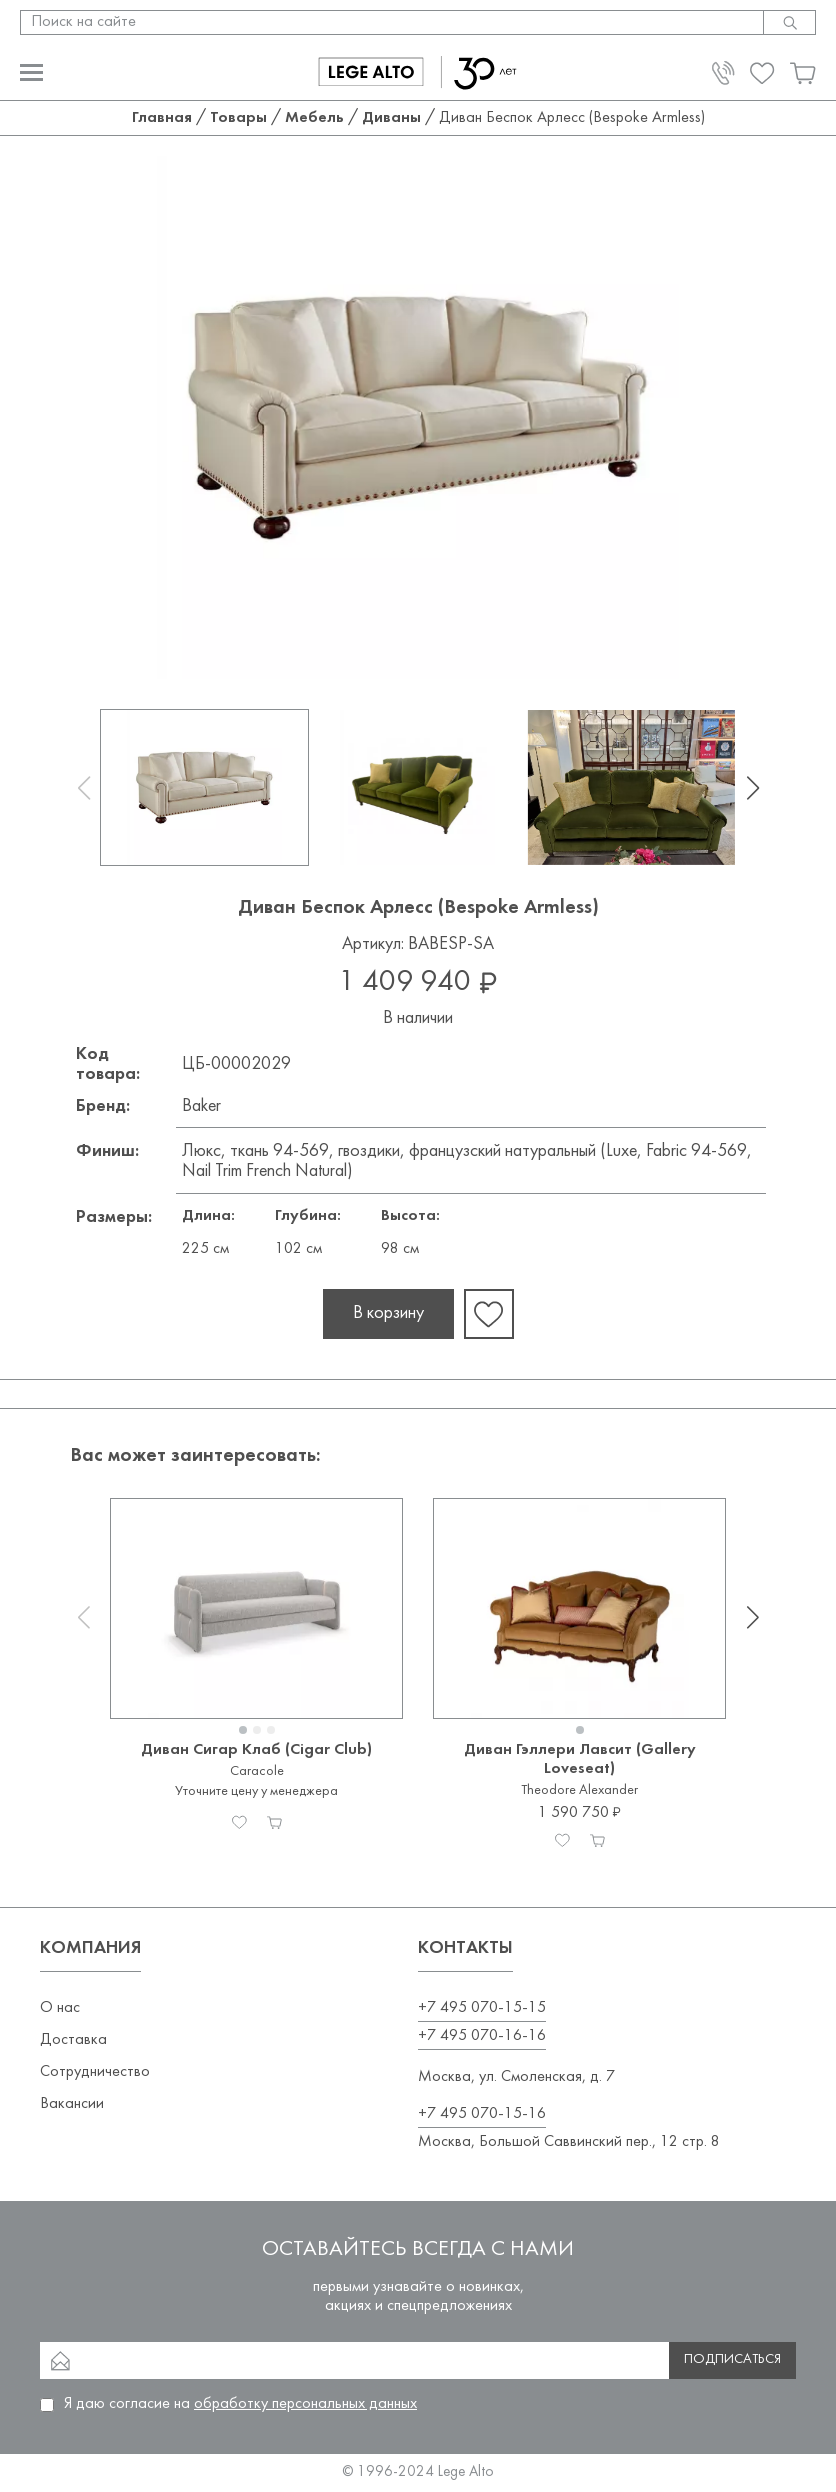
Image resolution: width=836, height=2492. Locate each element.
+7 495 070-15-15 (482, 2008)
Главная (162, 118)
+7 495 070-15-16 (482, 2114)
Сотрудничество (95, 2072)
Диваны (391, 118)
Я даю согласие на (240, 2404)
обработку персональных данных (305, 2404)
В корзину (388, 1313)
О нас (60, 2008)
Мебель (314, 118)
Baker (201, 1106)
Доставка (73, 2040)
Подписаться (732, 2359)
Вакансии (72, 2104)
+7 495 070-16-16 (482, 2036)
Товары (238, 118)
